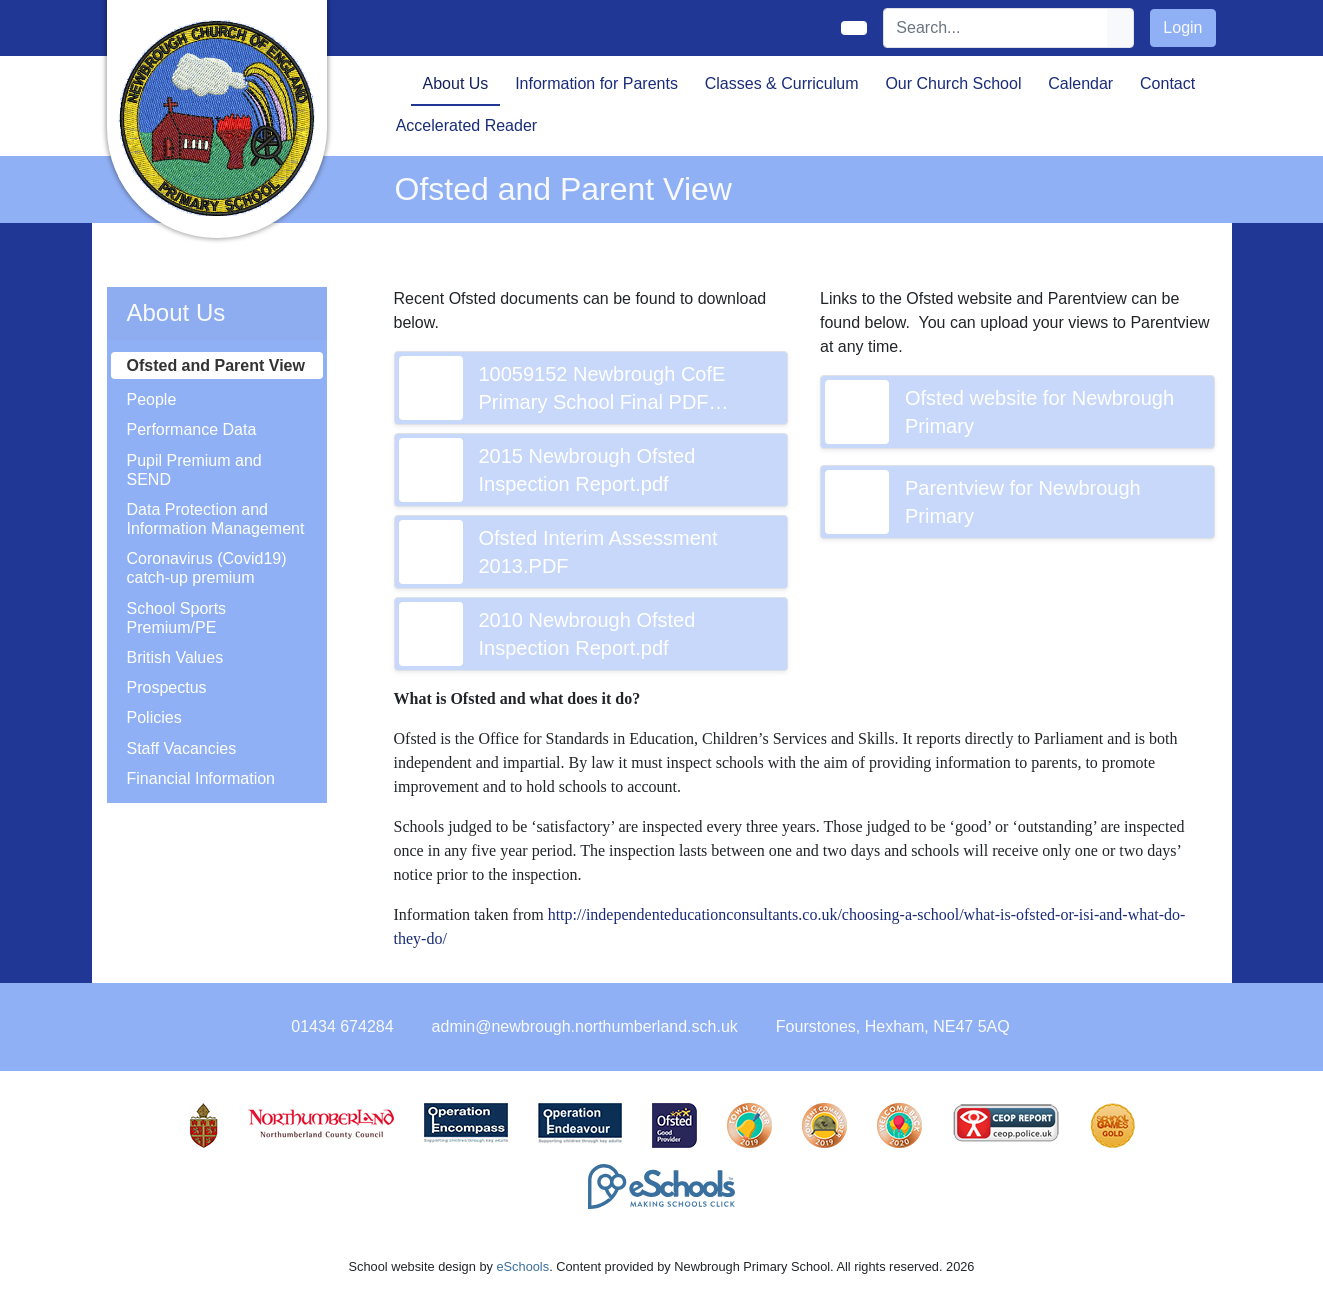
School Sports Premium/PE (177, 618)
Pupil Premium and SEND (194, 470)
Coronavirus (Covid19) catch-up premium (207, 568)
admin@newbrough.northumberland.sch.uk (585, 1026)
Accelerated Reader (466, 125)
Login (1182, 27)
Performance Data (192, 429)
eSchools (522, 1266)
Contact (1167, 83)
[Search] (996, 28)
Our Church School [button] (953, 83)
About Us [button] (456, 83)
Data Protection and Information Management (216, 519)
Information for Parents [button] (596, 83)
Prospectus (167, 687)
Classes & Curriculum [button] (782, 83)
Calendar (1080, 83)
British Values (175, 657)
